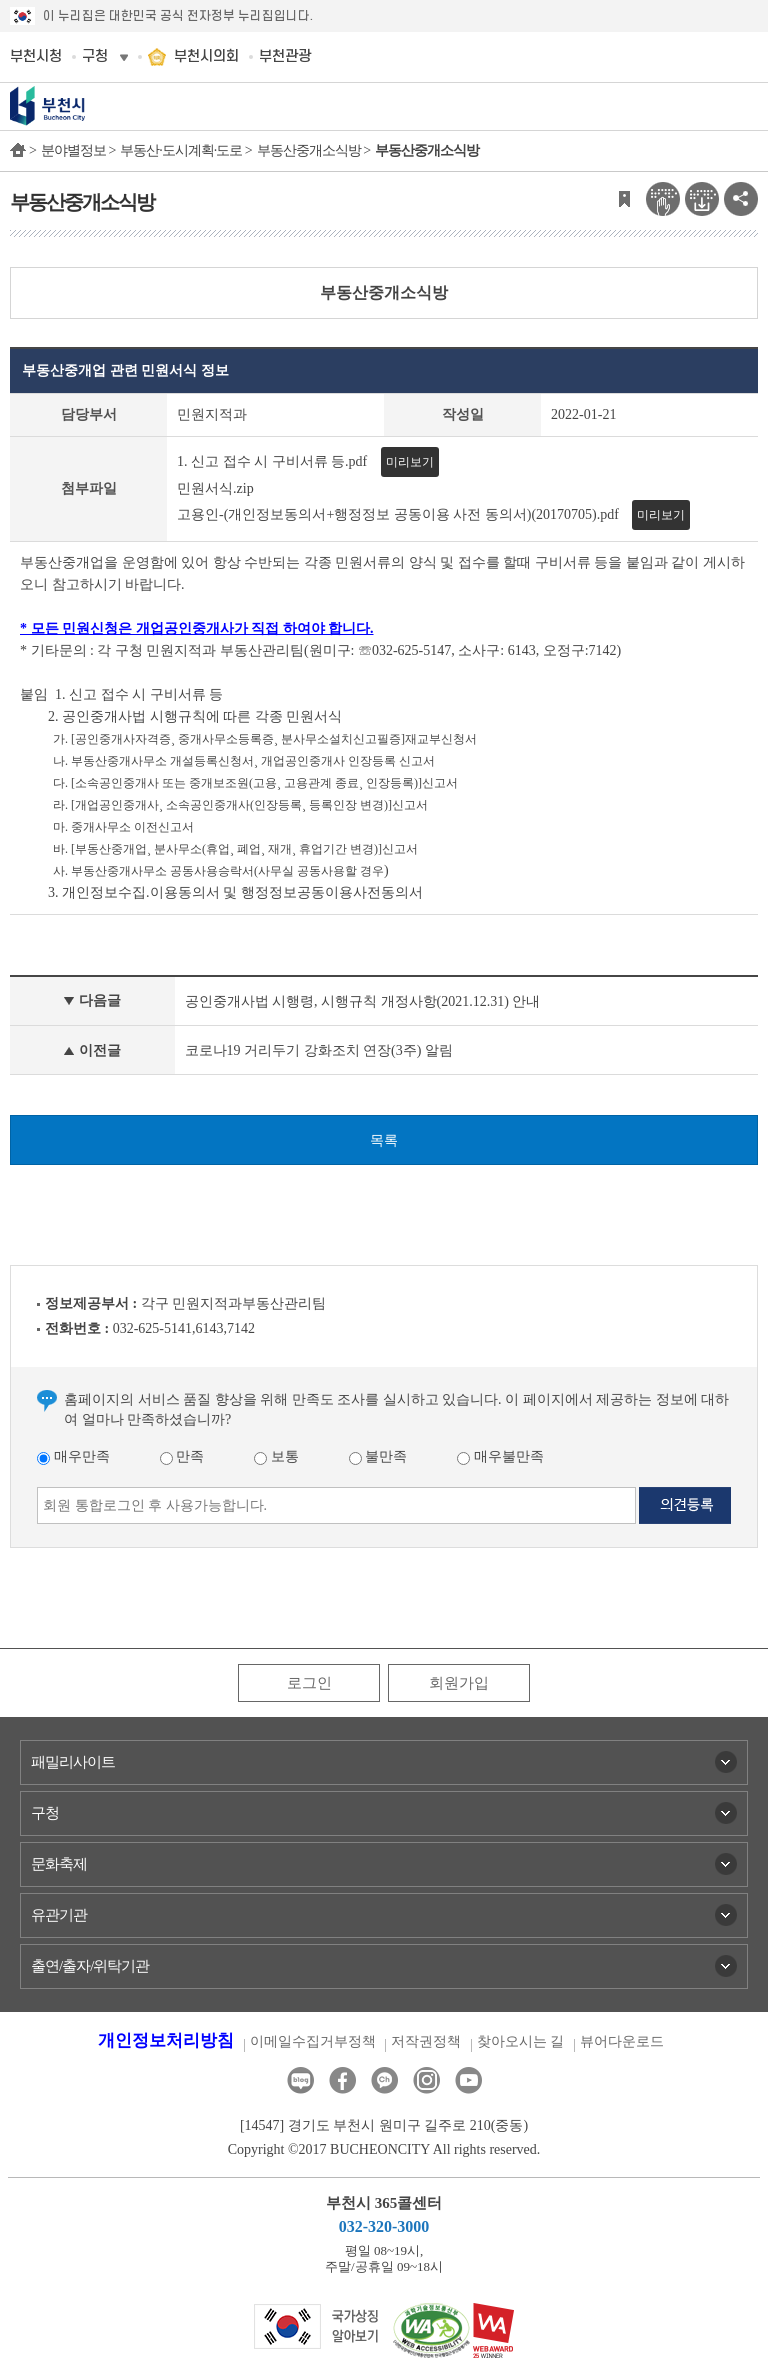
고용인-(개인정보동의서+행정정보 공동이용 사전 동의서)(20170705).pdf (398, 514)
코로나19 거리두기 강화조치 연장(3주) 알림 (319, 1050)
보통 (276, 1456)
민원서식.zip (215, 488)
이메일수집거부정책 (313, 2041)
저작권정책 (426, 2041)
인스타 (426, 2080)
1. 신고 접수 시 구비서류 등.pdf (272, 461)
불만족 (378, 1456)
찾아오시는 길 (521, 2041)
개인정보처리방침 (166, 2040)
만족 (182, 1456)
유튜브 (468, 2080)
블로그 (300, 2080)
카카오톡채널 (384, 2080)
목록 (384, 1140)
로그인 (309, 1683)
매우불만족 (500, 1456)
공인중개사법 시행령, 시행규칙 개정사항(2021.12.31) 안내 (363, 1001)
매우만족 (73, 1456)
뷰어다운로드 (622, 2041)
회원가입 (459, 1683)
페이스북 (342, 2080)
